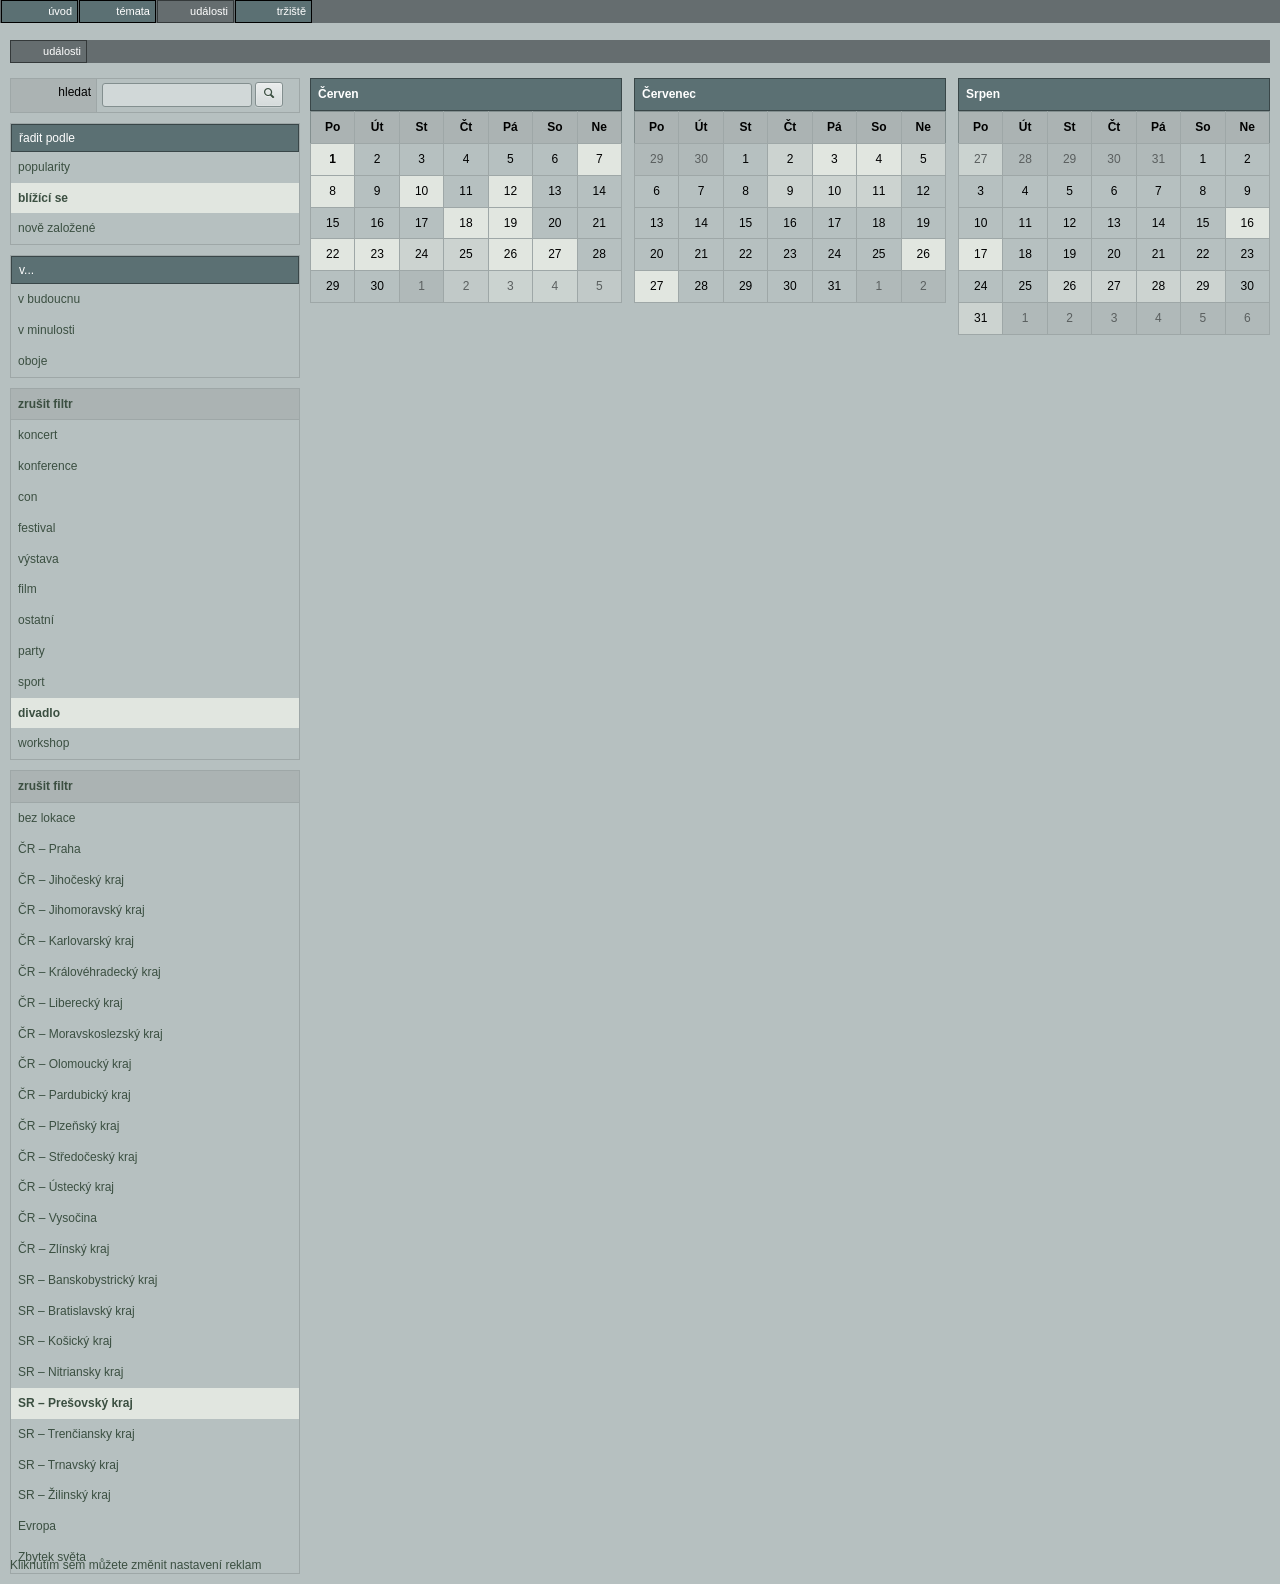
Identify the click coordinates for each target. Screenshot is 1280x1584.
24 (421, 254)
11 (465, 191)
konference (47, 466)
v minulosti (46, 330)
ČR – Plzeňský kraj (68, 1126)
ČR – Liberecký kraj (70, 1003)
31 (834, 286)
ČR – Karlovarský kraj (76, 941)
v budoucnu (49, 299)
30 (376, 286)
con (27, 497)
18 (465, 223)
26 (510, 254)
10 (421, 191)
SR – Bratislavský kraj (76, 1311)
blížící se (43, 198)
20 (554, 223)
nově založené (56, 228)
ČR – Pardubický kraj (74, 1095)
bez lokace (46, 818)
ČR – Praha (49, 849)
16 (376, 223)
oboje (32, 361)
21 (599, 223)
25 (465, 254)
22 (332, 254)
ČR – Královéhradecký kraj (89, 972)
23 (376, 254)
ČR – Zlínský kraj (63, 1249)
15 (332, 223)
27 (554, 254)
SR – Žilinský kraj (64, 1495)
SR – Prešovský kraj (75, 1403)
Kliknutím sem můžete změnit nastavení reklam (135, 1565)
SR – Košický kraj (65, 1341)
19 (510, 223)
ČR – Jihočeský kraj (71, 880)
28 (599, 254)
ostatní (36, 620)
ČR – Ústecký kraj (66, 1187)
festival (36, 528)
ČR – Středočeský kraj (77, 1157)
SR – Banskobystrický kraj (87, 1280)
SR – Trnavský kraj (68, 1465)
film (27, 589)
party (31, 651)
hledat (74, 92)
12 (510, 191)
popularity (44, 167)
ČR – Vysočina (57, 1218)
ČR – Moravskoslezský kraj (90, 1034)
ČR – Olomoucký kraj (74, 1064)
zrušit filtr (45, 404)
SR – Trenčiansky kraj (76, 1434)
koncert (37, 435)
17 (421, 223)
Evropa (37, 1526)
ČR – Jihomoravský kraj (81, 910)
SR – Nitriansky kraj (70, 1372)
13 (554, 191)
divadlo (39, 713)
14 (599, 191)
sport (31, 682)
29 (332, 286)
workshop (43, 743)
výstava (38, 559)
